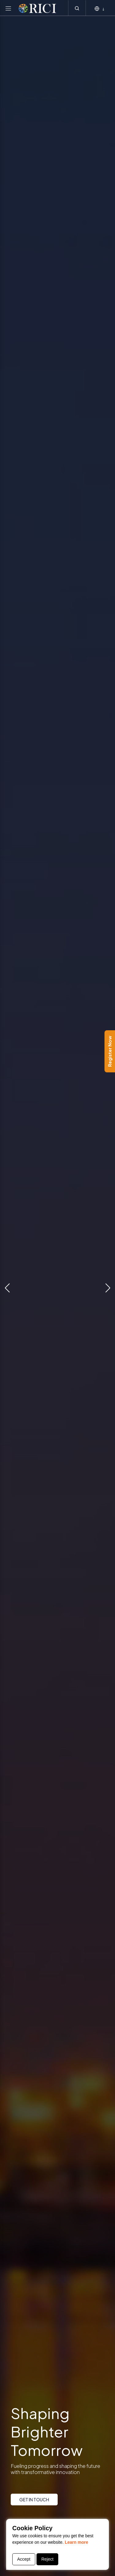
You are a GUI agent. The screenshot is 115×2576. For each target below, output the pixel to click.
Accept (23, 2559)
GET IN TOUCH (34, 2499)
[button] (7, 1288)
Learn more (76, 2542)
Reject (47, 2559)
